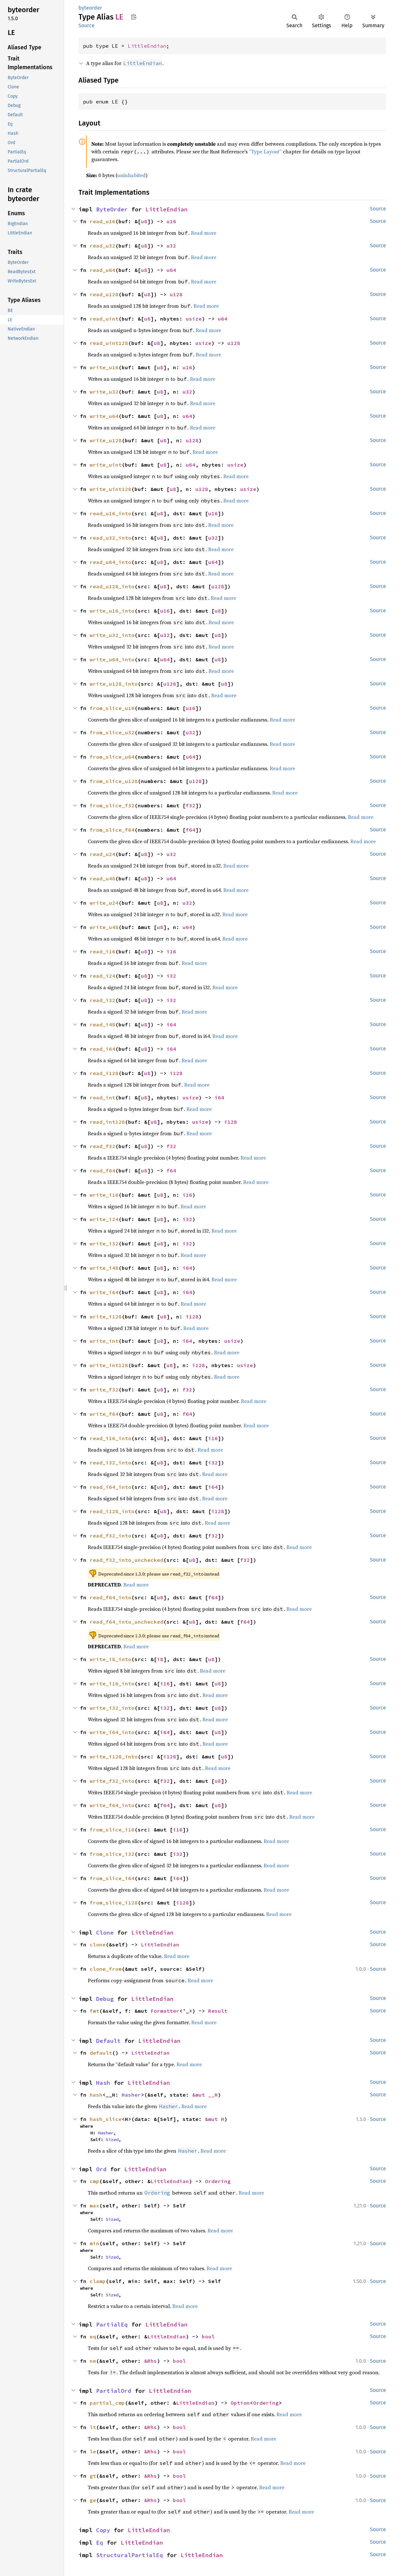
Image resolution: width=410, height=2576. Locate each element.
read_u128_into (112, 586)
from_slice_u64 (112, 757)
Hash (103, 2082)
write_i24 (104, 1219)
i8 (160, 1659)
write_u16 (104, 367)
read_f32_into (110, 1535)
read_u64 (102, 270)
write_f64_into (112, 1805)
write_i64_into (112, 1732)
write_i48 (104, 1268)
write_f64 (104, 1414)
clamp (98, 2281)
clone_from (106, 1969)
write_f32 (104, 1389)
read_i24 (102, 976)
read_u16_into (110, 513)
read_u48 (102, 878)
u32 (171, 245)
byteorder (90, 8)
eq (93, 2336)
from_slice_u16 (112, 708)
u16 (171, 221)
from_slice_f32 (112, 805)
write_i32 (104, 1243)
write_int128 (109, 1365)
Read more (203, 232)
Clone (105, 1932)
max (94, 2205)
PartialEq (112, 2324)
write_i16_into (112, 1683)
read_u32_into (110, 537)
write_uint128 (110, 489)
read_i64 (102, 1049)
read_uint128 (109, 343)
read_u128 (104, 294)
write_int (104, 1341)
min (94, 2243)
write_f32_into (112, 1781)
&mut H (214, 2119)
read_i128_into (112, 1511)
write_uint (106, 464)
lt (93, 2427)
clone (98, 1944)
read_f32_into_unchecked (126, 1560)
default (101, 2053)
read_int (102, 1097)
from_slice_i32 (112, 1854)
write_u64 (104, 416)
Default (108, 2040)
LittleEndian (147, 46)
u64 (171, 270)
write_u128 (106, 440)
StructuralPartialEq (129, 2555)
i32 (171, 976)
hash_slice (106, 2119)
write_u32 (104, 391)
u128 (176, 294)
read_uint (104, 318)
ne (93, 2361)
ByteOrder (112, 209)
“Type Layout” (265, 151)
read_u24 (102, 854)
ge (93, 2500)
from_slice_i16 (112, 1829)
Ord (101, 2169)
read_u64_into (110, 562)
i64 (171, 1024)
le (93, 2451)
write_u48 (104, 927)
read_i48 (102, 1024)
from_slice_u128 (114, 781)
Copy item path (133, 16)
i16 (171, 951)
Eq (99, 2542)
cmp (94, 2181)
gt (93, 2476)
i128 (176, 1073)
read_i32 (102, 1000)
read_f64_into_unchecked (126, 1621)
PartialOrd (113, 2390)
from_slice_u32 (112, 732)
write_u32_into (112, 635)
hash (96, 2094)
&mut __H (205, 2094)
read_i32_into (110, 1462)
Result (217, 2011)
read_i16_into (110, 1438)
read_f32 (102, 1146)
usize (194, 318)
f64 (190, 830)
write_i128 (106, 1316)
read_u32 (102, 245)
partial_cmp (107, 2403)
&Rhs (150, 2361)
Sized (112, 2139)
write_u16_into (112, 610)
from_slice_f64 (112, 830)
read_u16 (102, 221)
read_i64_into (110, 1487)
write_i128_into (114, 1756)
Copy (103, 2530)
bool (208, 2336)
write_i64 (104, 1292)
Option (240, 2403)
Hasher (131, 2094)
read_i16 (102, 951)
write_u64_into (112, 659)
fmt (94, 2011)
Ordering (218, 2181)
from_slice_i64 (112, 1878)
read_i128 (104, 1073)
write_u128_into (114, 684)
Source (86, 25)
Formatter (165, 2011)
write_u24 (104, 903)
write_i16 (104, 1195)
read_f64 (102, 1170)
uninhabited (131, 175)
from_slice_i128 (114, 1902)
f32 (190, 805)
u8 (144, 221)
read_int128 (107, 1122)
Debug (105, 1998)
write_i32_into (112, 1708)
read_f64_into (110, 1597)
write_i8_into (110, 1659)
